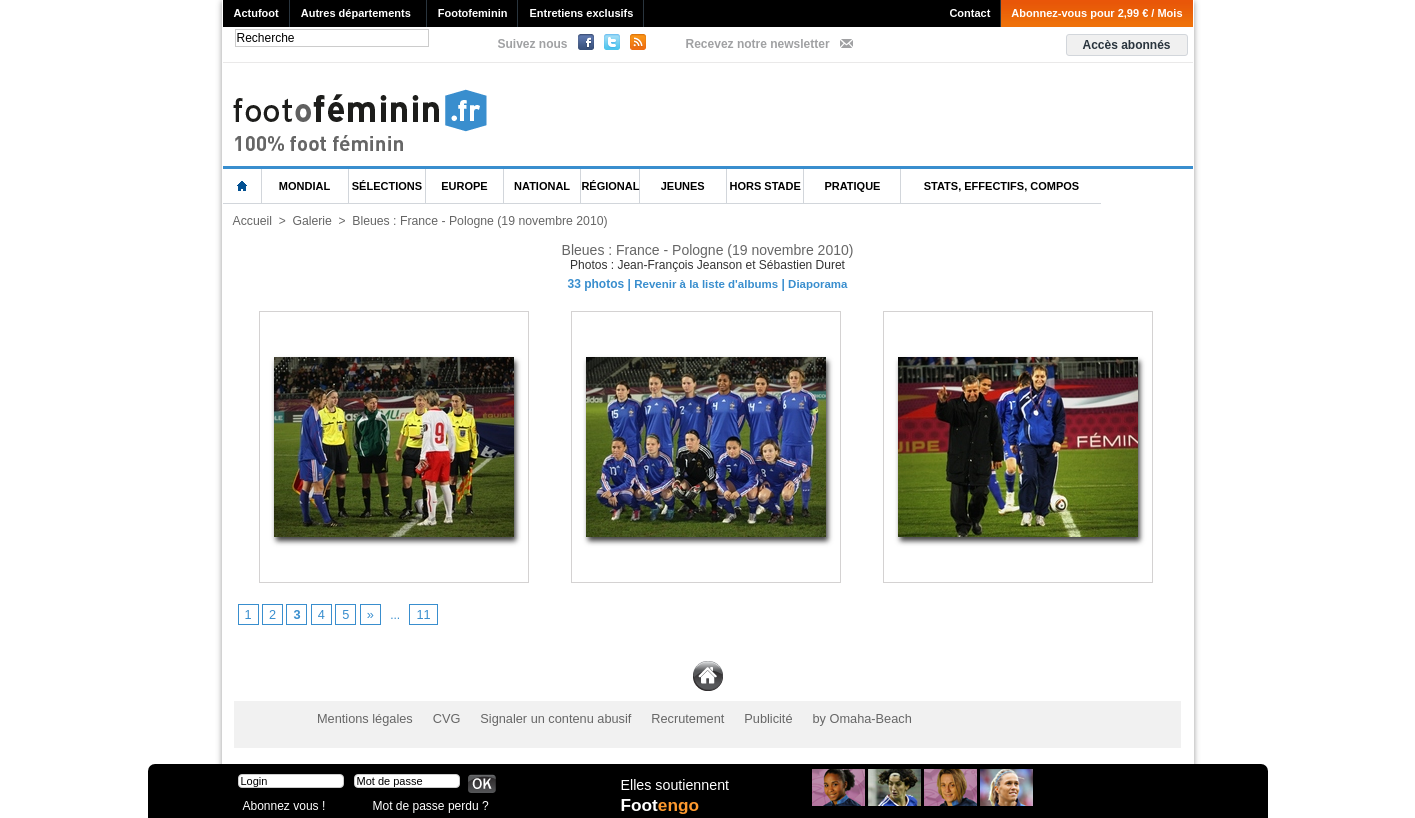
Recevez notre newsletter (758, 44)
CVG (440, 718)
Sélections (387, 186)
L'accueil (243, 186)
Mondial (304, 186)
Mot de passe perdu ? (426, 802)
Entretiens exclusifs (581, 13)
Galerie (311, 221)
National (542, 186)
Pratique (852, 186)
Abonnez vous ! (281, 802)
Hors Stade (765, 186)
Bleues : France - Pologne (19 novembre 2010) (476, 221)
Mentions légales (362, 718)
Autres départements (356, 13)
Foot (662, 805)
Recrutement (669, 718)
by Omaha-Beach (835, 718)
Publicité (746, 718)
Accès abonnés (1126, 45)
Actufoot (256, 13)
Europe (464, 186)
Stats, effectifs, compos (1001, 186)
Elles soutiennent (674, 785)
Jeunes (683, 186)
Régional (610, 186)
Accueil (252, 221)
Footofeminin (473, 13)
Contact (969, 13)
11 (420, 615)
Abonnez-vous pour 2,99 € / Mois (1096, 13)
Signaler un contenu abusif (544, 718)
